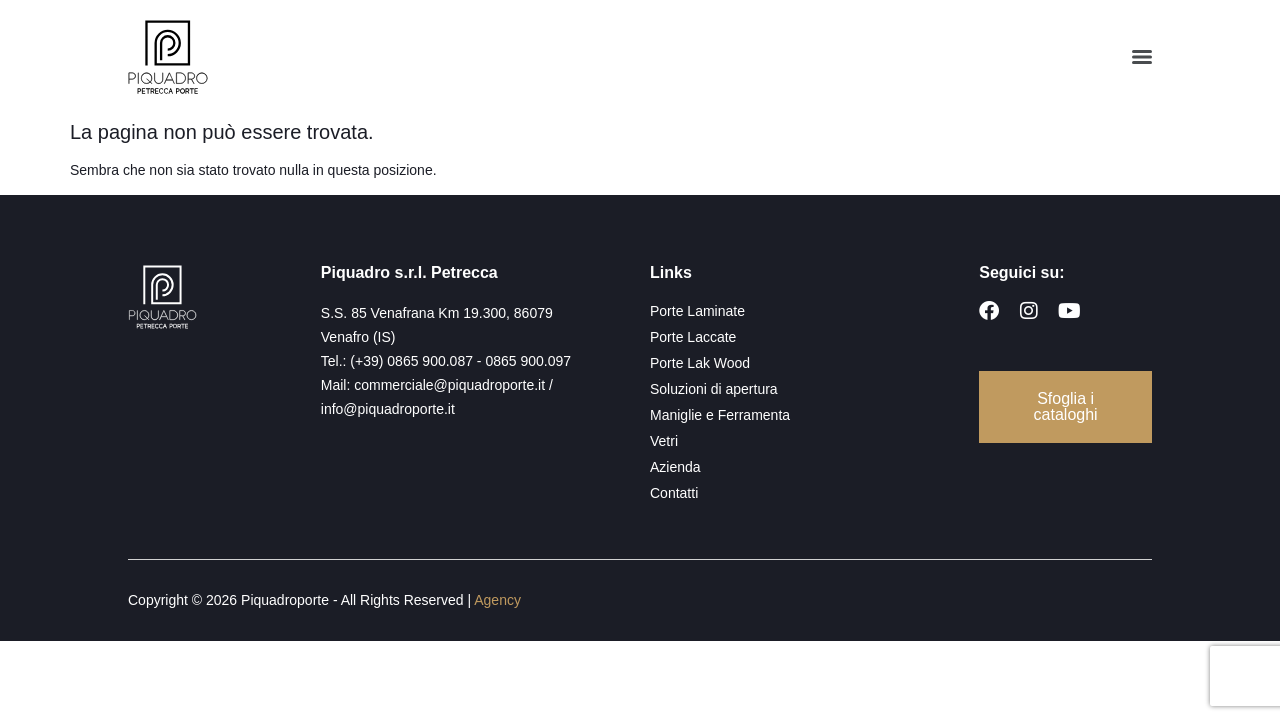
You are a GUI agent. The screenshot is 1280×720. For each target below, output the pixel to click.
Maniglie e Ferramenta (720, 415)
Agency (497, 600)
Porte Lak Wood (700, 363)
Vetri (664, 441)
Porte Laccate (693, 337)
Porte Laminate (697, 311)
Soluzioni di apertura (714, 389)
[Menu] (1142, 57)
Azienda (675, 467)
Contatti (674, 493)
